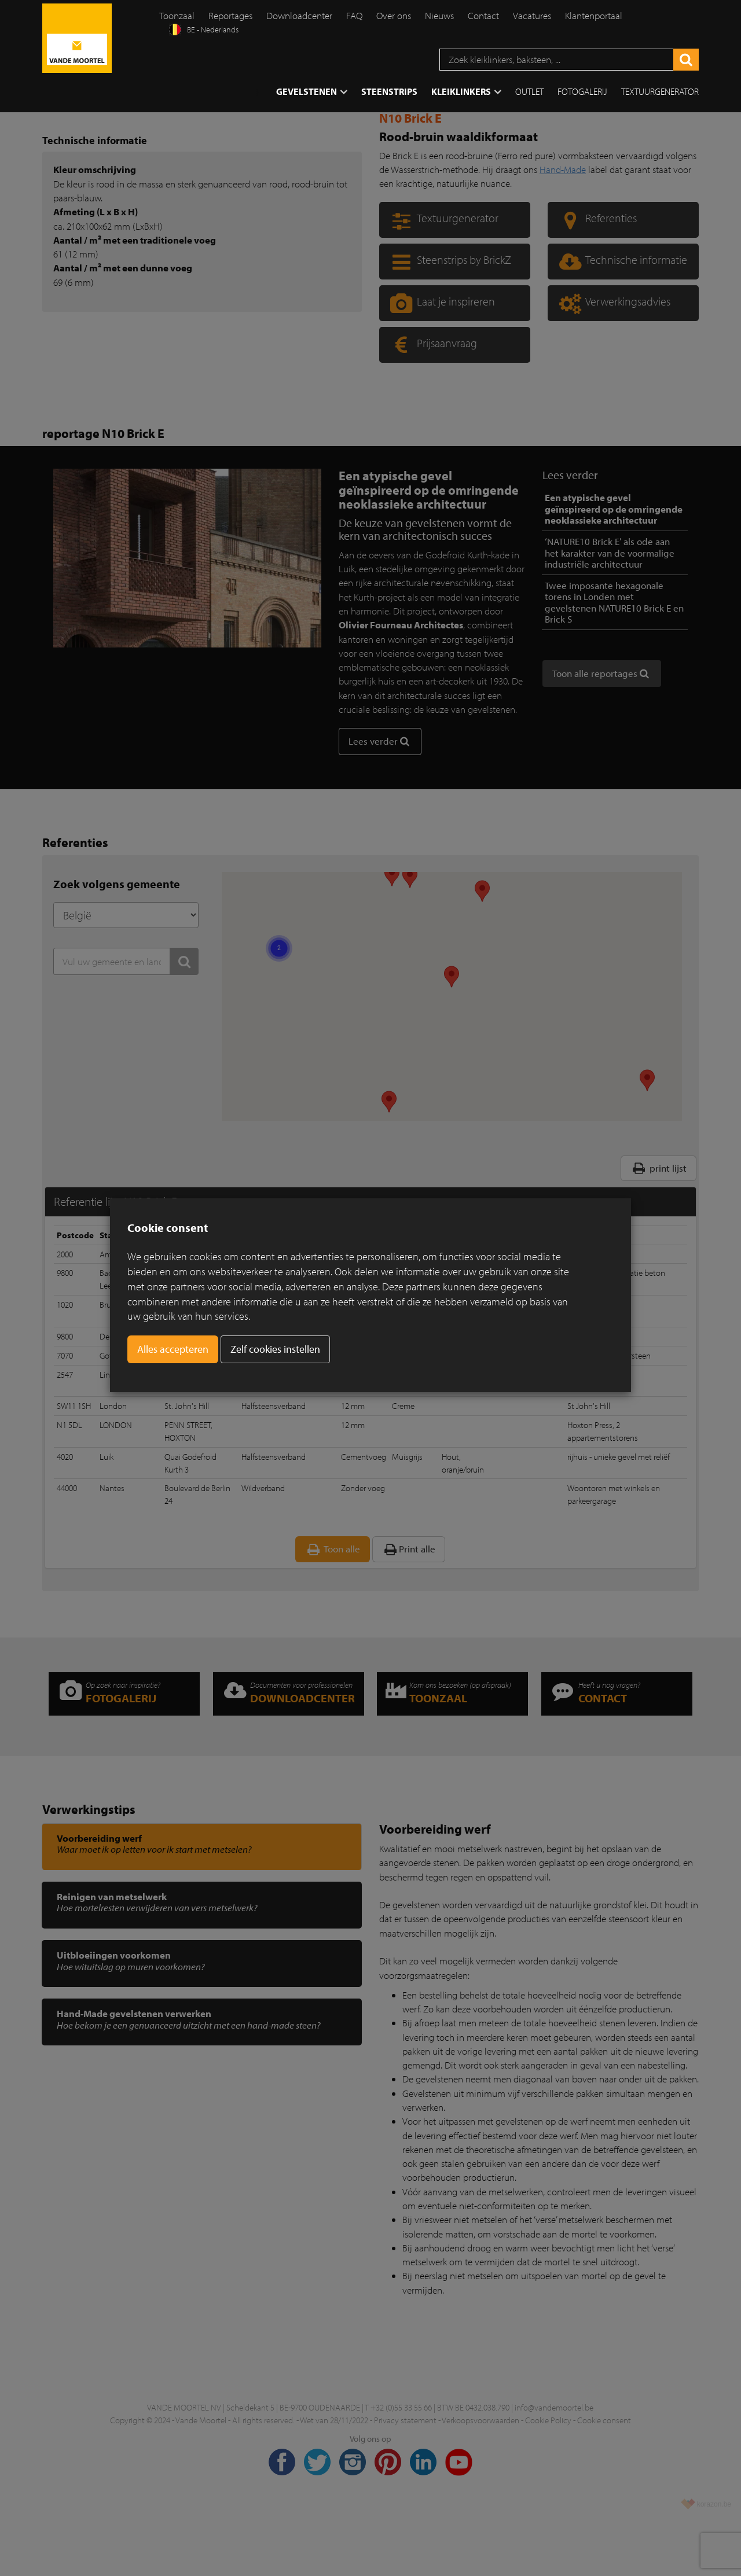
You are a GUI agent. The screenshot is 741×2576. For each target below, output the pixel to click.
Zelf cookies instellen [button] (275, 1349)
